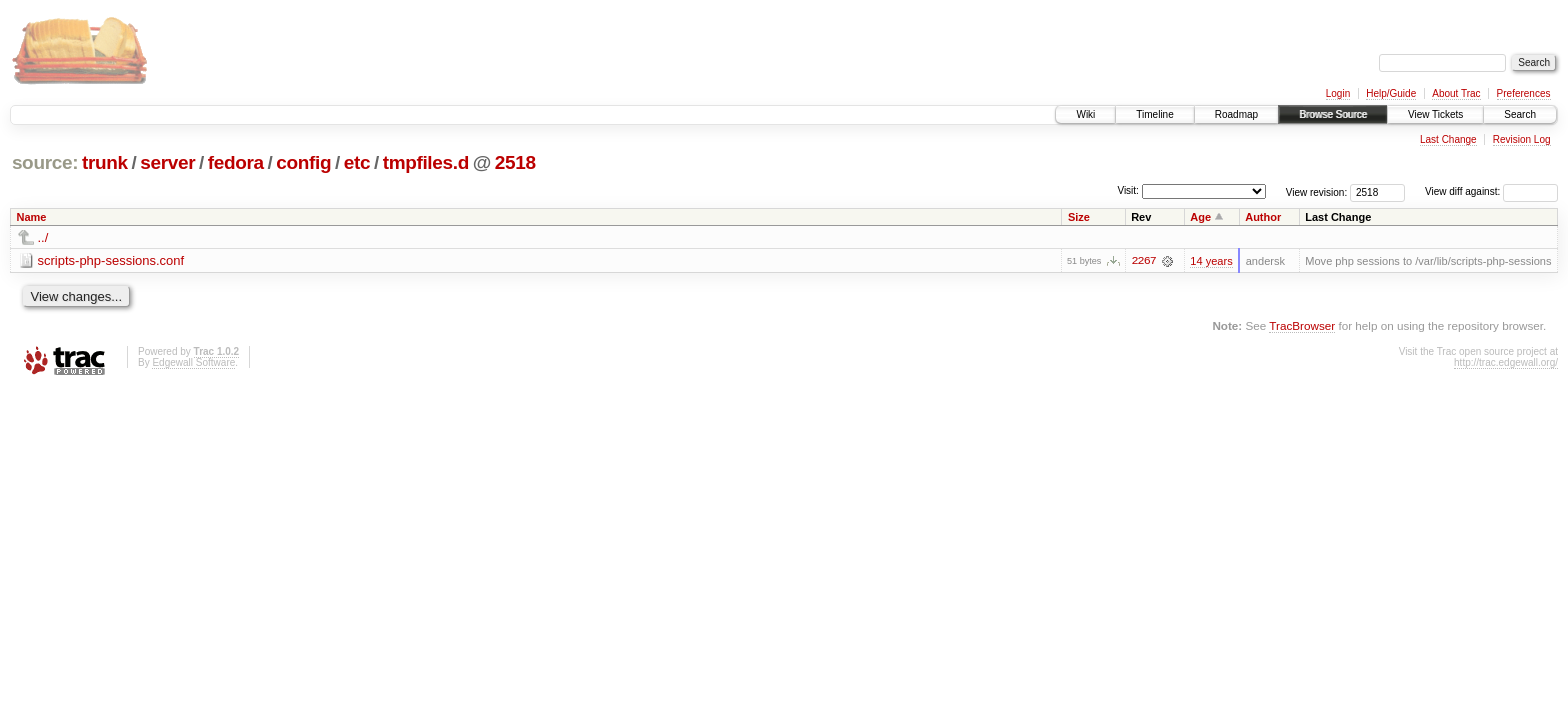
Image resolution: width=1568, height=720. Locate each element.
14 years (1211, 261)
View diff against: (1491, 191)
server (167, 162)
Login (1338, 93)
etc (357, 162)
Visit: (1128, 190)
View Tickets (1435, 114)
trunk (105, 162)
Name (32, 217)
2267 (1143, 261)
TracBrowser (1302, 325)
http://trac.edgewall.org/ (1506, 362)
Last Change (1448, 139)
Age (1200, 217)
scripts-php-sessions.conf (111, 260)
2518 (515, 162)
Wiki (1085, 114)
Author (1263, 217)
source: (45, 162)
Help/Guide (1391, 93)
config (303, 162)
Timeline (1154, 114)
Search (1520, 114)
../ (43, 237)
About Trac (1456, 93)
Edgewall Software (193, 362)
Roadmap (1236, 114)
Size (1079, 217)
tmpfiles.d (426, 162)
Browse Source (1333, 114)
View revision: (1317, 191)
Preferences (1524, 93)
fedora (236, 162)
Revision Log (1522, 139)
